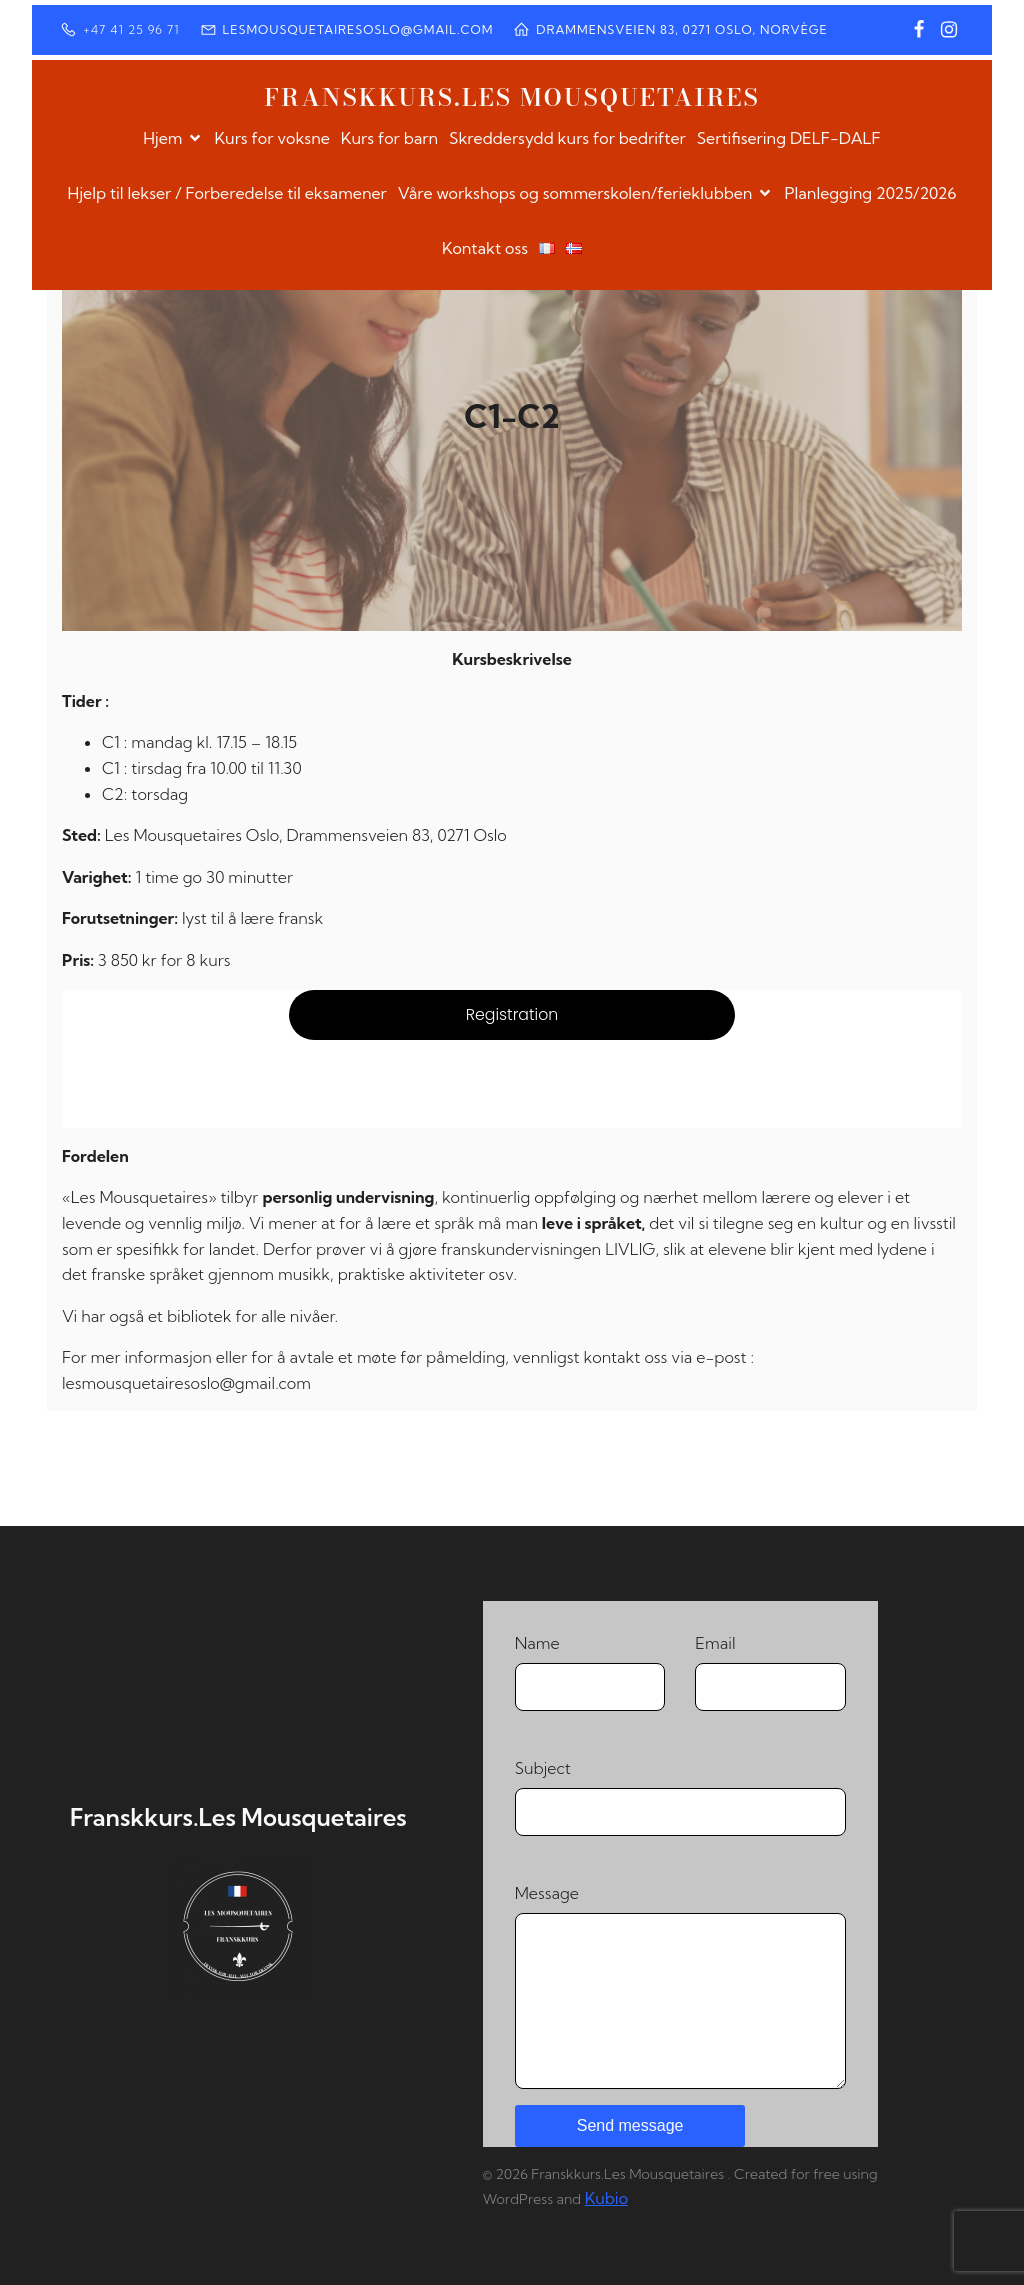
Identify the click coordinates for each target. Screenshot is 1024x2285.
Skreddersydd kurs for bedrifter (567, 138)
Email (770, 1672)
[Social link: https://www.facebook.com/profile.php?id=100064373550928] (919, 30)
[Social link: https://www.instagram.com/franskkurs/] (949, 30)
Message (680, 1986)
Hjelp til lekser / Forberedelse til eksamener (226, 193)
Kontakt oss (485, 248)
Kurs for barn (389, 138)
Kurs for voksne (271, 138)
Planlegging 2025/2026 (870, 193)
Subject (680, 1797)
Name (590, 1672)
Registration (512, 1014)
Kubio (606, 2198)
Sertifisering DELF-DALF (789, 138)
